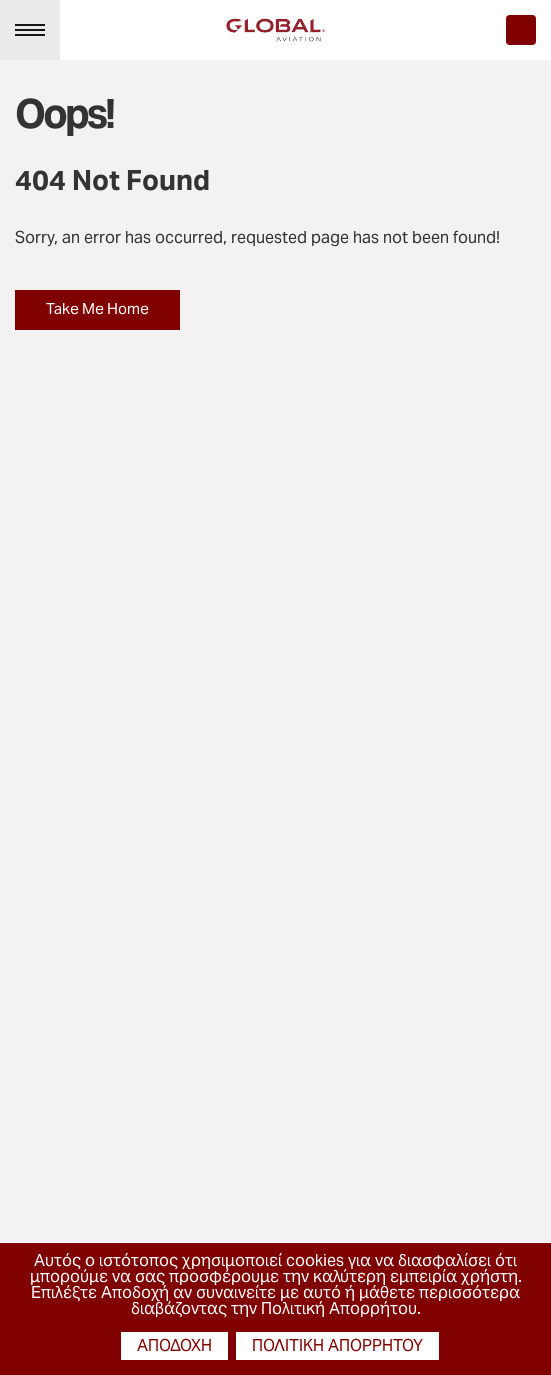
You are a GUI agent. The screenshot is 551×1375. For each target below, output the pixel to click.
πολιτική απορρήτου (337, 1345)
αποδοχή (174, 1345)
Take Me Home (97, 308)
